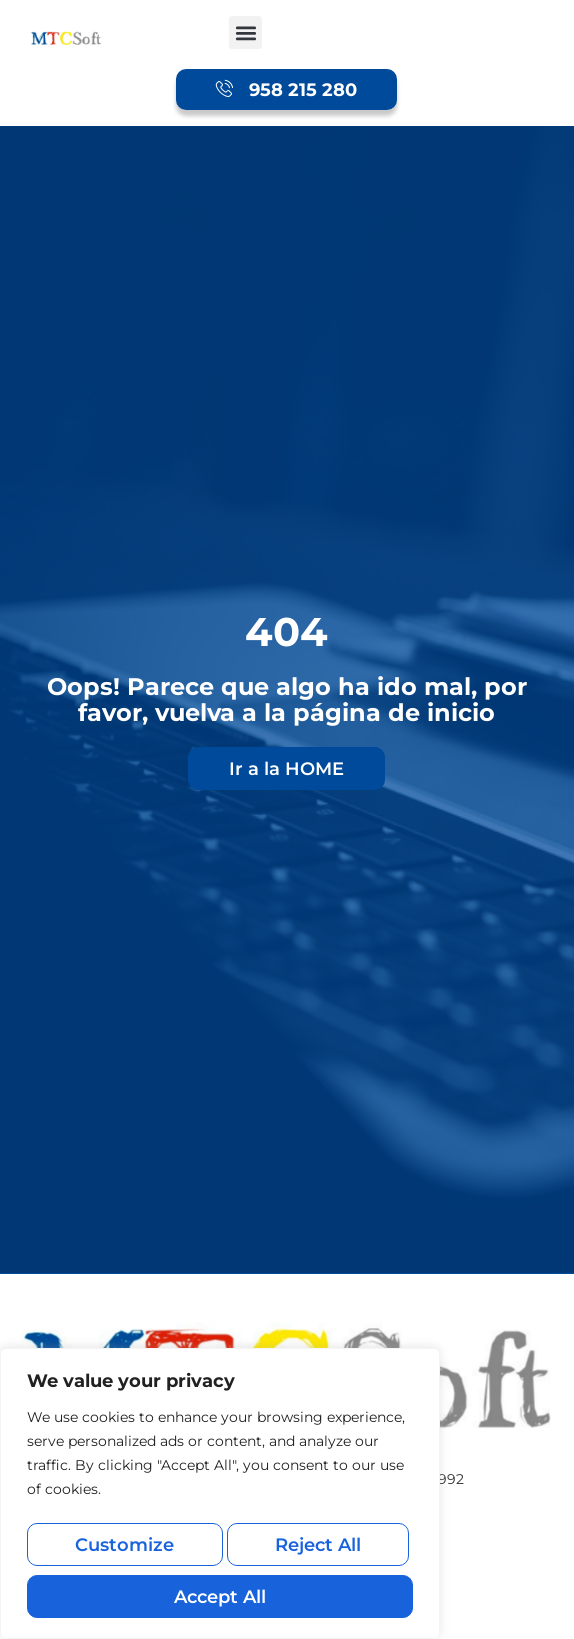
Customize (122, 1553)
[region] (220, 1501)
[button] (245, 32)
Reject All (316, 1553)
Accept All (220, 1596)
